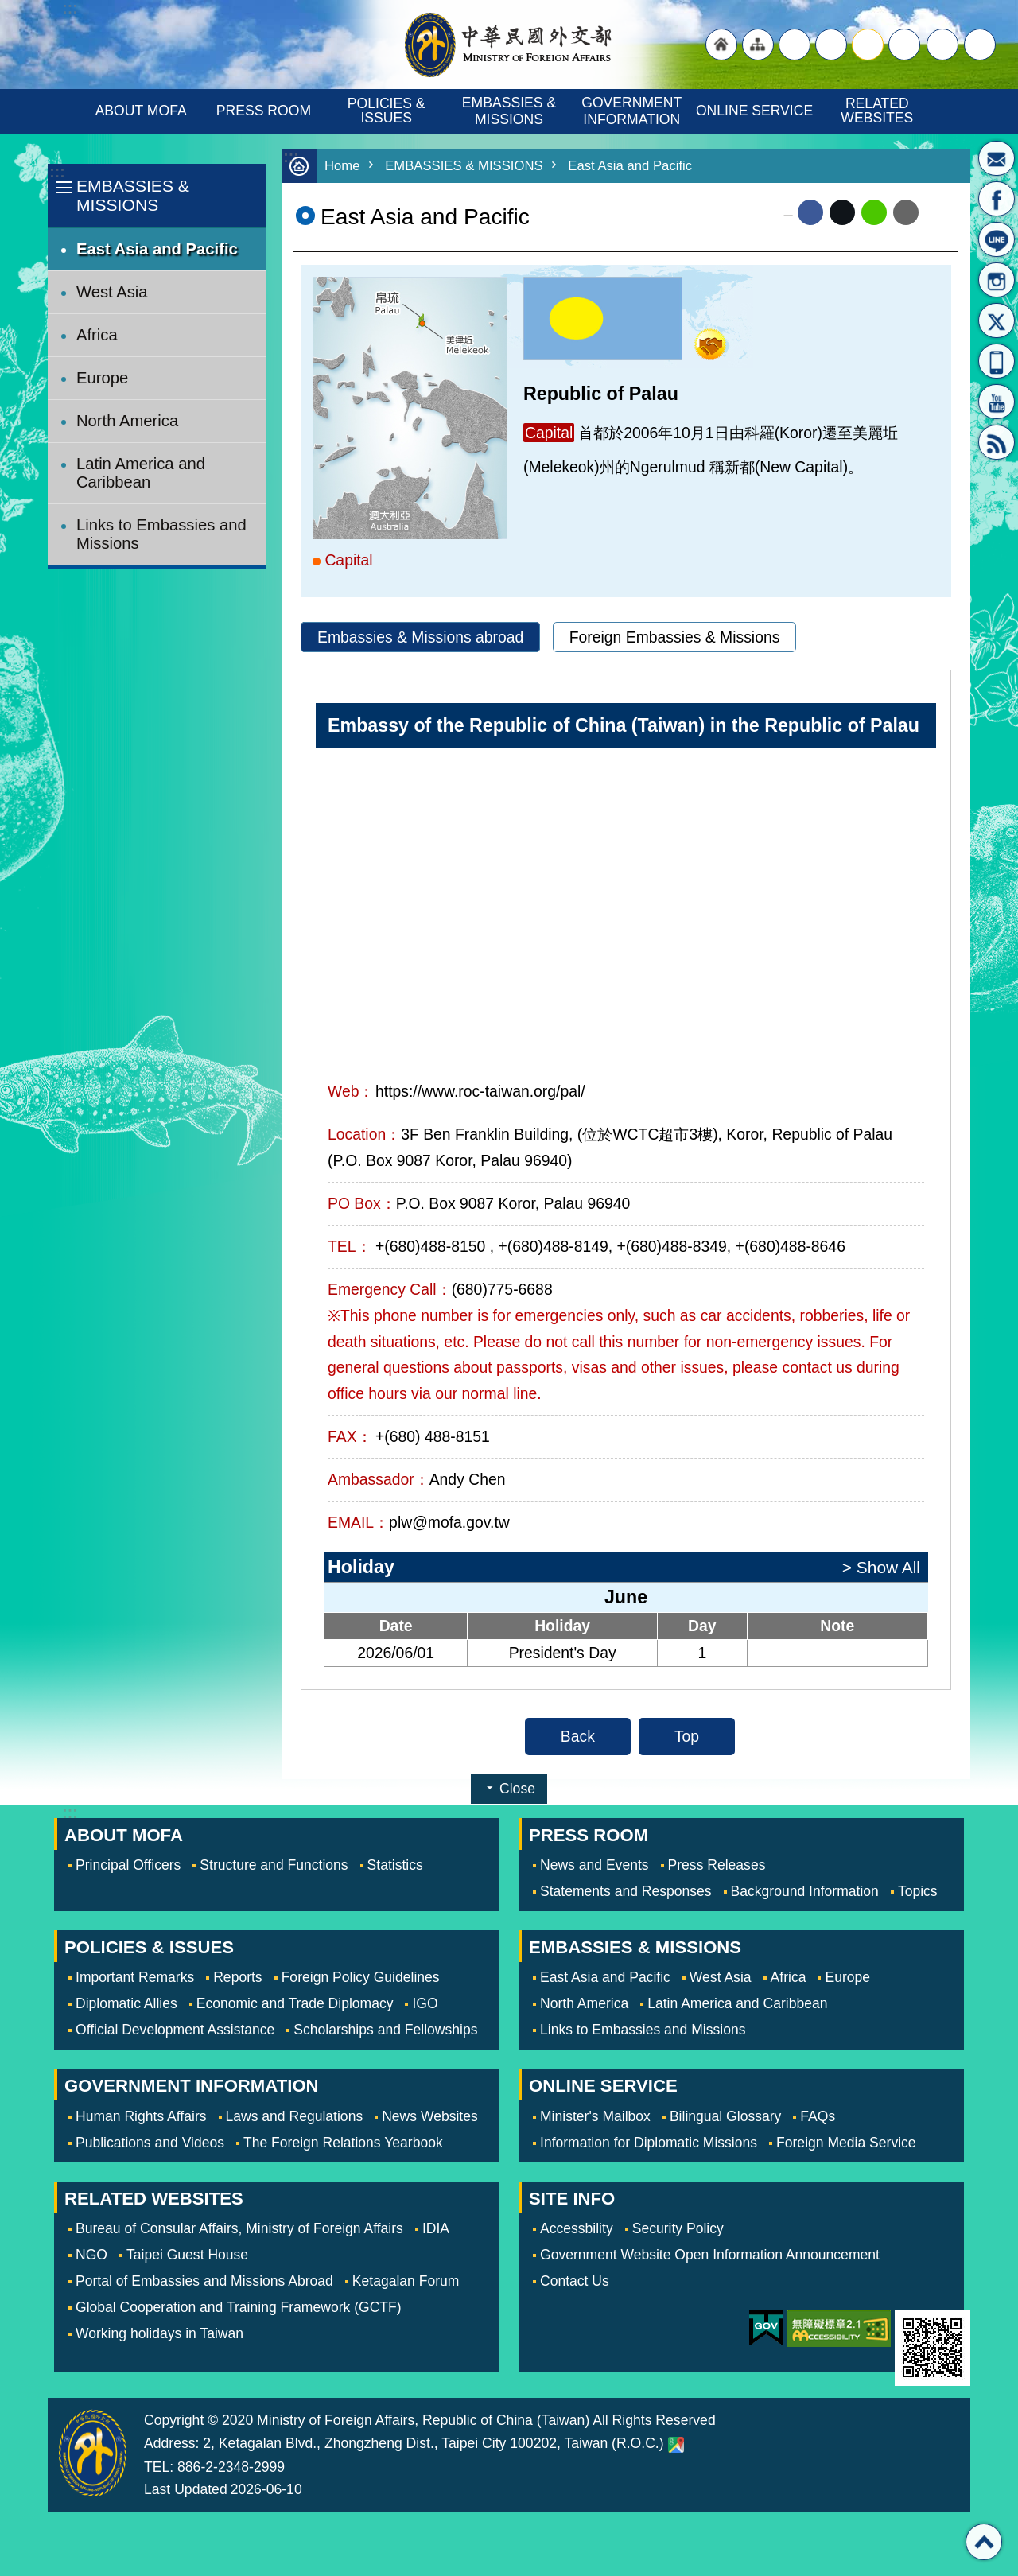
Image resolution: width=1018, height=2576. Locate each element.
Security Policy (678, 2228)
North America (127, 420)
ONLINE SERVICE (754, 111)
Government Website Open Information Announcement (710, 2255)
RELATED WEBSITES (877, 110)
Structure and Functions (274, 1865)
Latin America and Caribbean (140, 473)
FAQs (817, 2116)
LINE (996, 239)
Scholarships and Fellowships (385, 2030)
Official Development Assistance (175, 2030)
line (874, 212)
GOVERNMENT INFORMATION (633, 111)
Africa (97, 335)
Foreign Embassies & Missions (674, 637)
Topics (918, 1891)
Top (686, 1736)
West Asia (112, 292)
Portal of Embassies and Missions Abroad (204, 2281)
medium (868, 44)
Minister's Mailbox (996, 158)
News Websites (430, 2116)
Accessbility (576, 2228)
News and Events (594, 1865)
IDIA (435, 2228)
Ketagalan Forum (406, 2281)
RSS (996, 442)
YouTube (996, 401)
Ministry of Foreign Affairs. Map (676, 2445)
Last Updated (185, 2489)
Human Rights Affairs (141, 2116)
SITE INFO (572, 2199)
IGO (424, 2003)
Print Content (938, 212)
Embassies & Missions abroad (420, 637)
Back (578, 1736)
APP (996, 361)
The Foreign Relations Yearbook (343, 2143)
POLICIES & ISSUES (388, 110)
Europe (102, 378)
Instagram (996, 279)
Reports (237, 1977)
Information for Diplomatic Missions (648, 2143)
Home (342, 165)
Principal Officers (128, 1865)
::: (56, 172)
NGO (91, 2255)
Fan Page (996, 198)
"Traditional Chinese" (794, 44)
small (904, 44)
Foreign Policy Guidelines (361, 1977)
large (831, 44)
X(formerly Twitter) (996, 320)
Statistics (395, 1865)
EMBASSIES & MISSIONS (511, 111)
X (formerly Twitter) (842, 212)
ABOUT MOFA (141, 111)
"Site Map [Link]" (758, 44)
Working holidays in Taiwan (159, 2333)
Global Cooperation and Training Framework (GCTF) (239, 2307)
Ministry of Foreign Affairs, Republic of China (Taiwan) (509, 44)
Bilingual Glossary (725, 2116)
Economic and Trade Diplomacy (295, 2003)
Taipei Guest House (187, 2255)
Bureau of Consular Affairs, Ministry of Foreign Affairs (239, 2228)
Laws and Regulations (294, 2116)
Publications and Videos (150, 2143)
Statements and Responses (626, 1891)
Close (517, 1789)
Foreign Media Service (846, 2143)
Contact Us (574, 2281)
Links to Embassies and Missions (161, 534)
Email (906, 212)
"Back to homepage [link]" (721, 44)
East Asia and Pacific (157, 249)
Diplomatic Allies (126, 2003)
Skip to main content (8, 8)
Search (980, 44)
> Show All (881, 1567)
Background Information (805, 1891)
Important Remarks (135, 1977)
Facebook (810, 212)
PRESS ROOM (263, 111)
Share (942, 44)
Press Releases (717, 1865)
